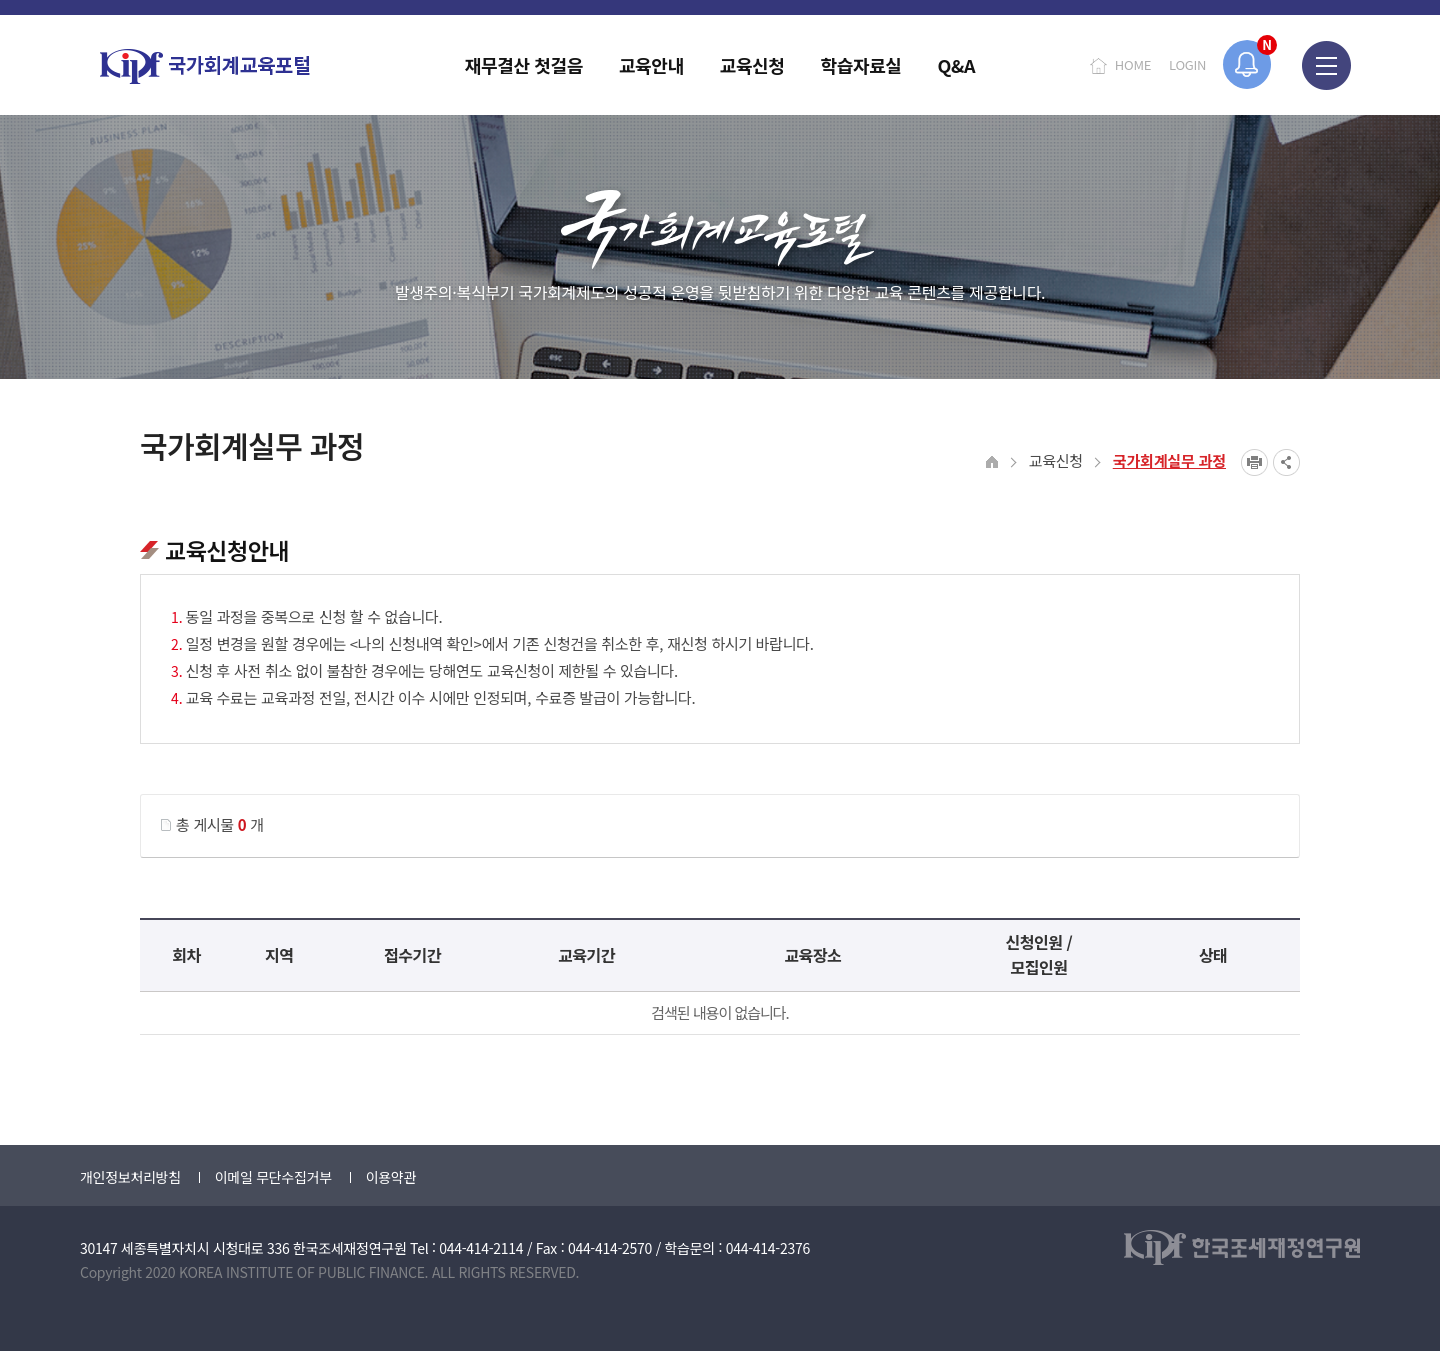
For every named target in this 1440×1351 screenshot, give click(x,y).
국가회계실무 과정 (1169, 460)
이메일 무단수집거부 (273, 1177)
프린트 (1254, 462)
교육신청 (1056, 460)
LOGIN (1187, 64)
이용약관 (391, 1177)
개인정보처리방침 (130, 1177)
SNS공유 (1286, 462)
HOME (1133, 64)
